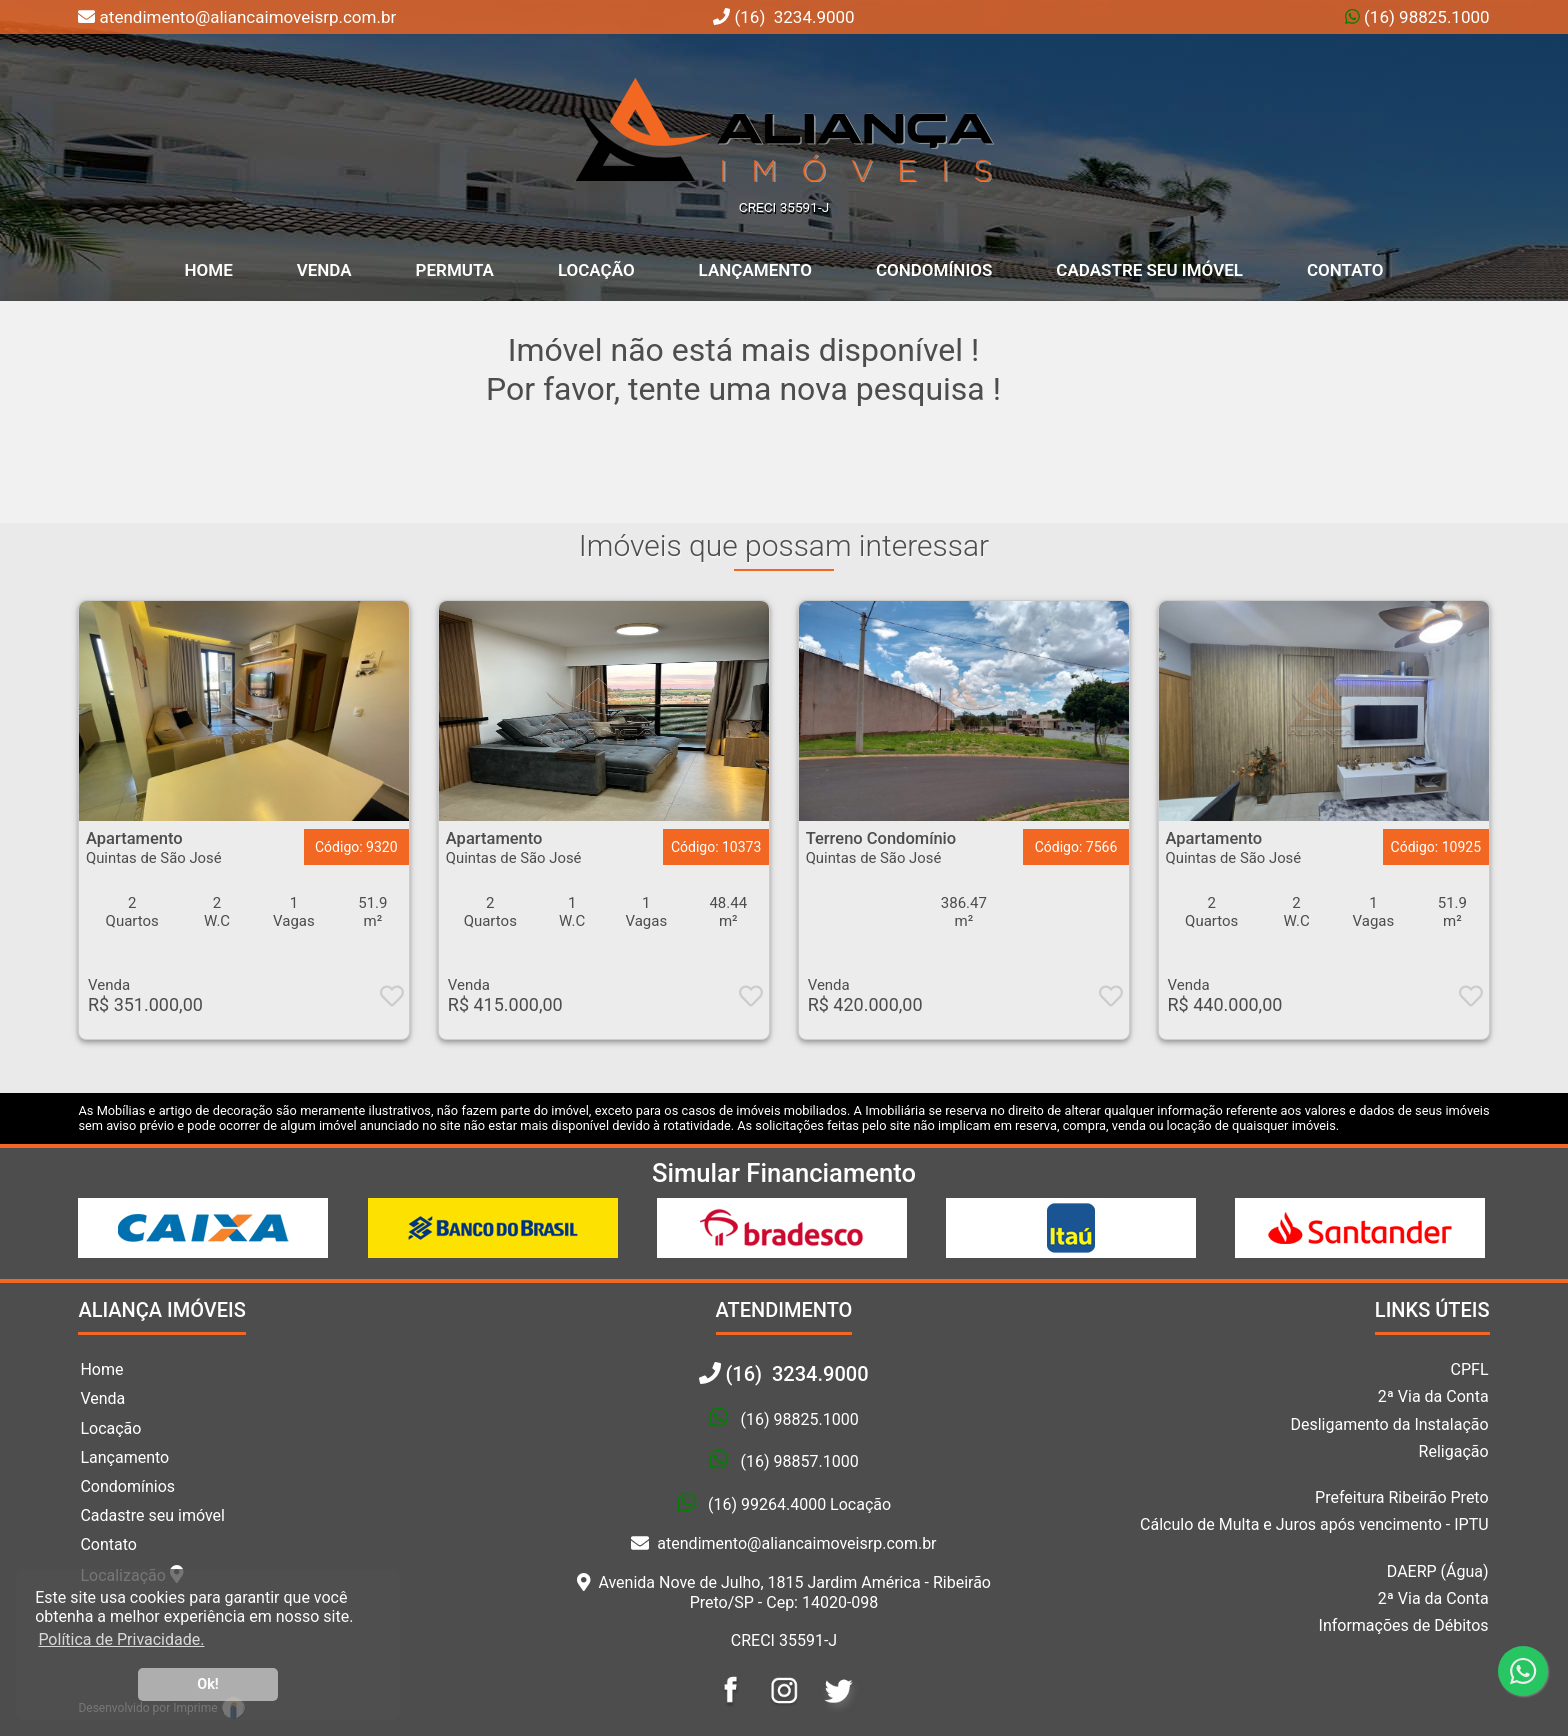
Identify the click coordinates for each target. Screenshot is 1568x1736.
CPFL (1470, 1369)
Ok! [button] (208, 1684)
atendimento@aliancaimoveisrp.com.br (783, 1543)
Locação (596, 270)
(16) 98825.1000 (1425, 17)
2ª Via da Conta (1433, 1396)
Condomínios (934, 270)
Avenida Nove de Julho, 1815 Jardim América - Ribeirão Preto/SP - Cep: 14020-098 (784, 1592)
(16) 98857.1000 (799, 1462)
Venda (324, 270)
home (209, 270)
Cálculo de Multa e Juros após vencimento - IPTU (1314, 1524)
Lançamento (755, 270)
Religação (1454, 1451)
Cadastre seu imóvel (152, 1515)
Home (101, 1369)
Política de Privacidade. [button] (121, 1639)
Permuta (455, 270)
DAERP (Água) (1438, 1571)
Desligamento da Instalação (1389, 1424)
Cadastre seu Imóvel (1149, 270)
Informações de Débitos (1404, 1625)
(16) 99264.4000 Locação (799, 1504)
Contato (1345, 270)
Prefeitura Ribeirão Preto (1402, 1497)
